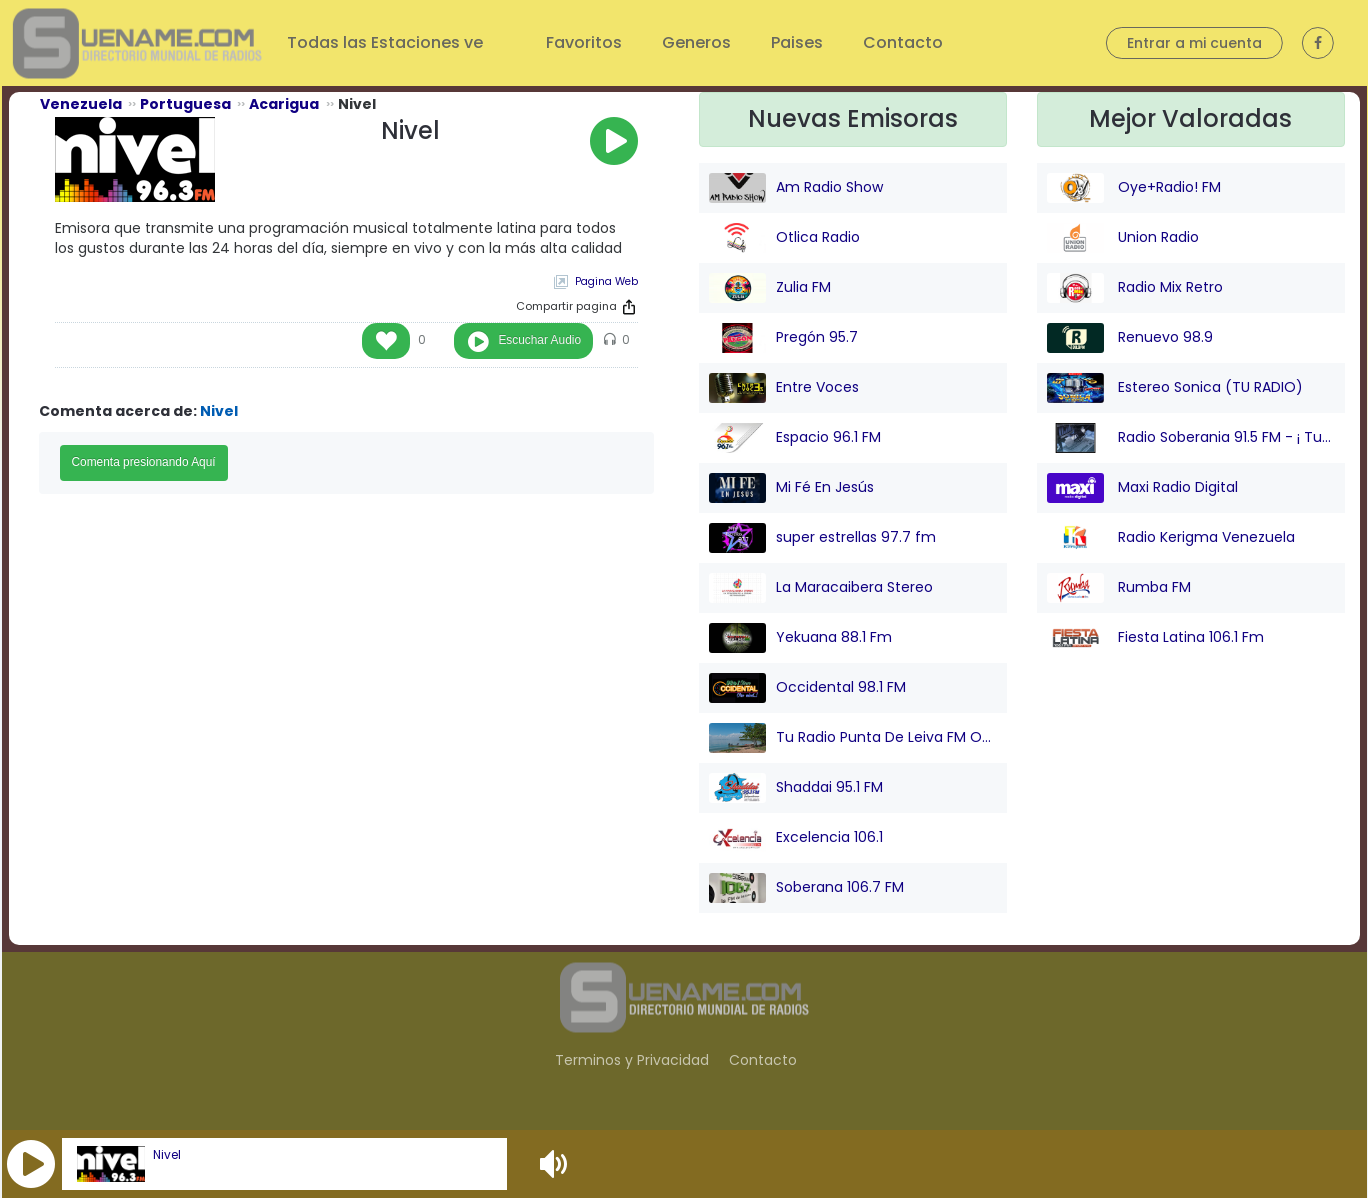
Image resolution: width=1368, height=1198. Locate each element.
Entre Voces (784, 388)
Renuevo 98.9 (1130, 338)
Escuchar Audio (539, 340)
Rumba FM (1119, 588)
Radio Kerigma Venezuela (1171, 538)
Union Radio (1123, 238)
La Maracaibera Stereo (821, 588)
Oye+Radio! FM (1134, 188)
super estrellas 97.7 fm (822, 538)
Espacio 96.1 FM (795, 438)
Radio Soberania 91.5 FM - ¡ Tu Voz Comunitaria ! (1191, 438)
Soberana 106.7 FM (806, 888)
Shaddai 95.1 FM (796, 788)
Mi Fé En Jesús (791, 488)
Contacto (903, 42)
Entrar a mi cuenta (1194, 43)
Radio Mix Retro (1135, 288)
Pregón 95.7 (783, 338)
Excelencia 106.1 (796, 838)
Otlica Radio (784, 238)
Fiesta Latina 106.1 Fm (1155, 638)
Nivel (167, 1155)
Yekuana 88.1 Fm (800, 638)
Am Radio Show (796, 188)
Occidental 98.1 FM (807, 688)
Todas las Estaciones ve (387, 42)
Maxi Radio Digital (1142, 488)
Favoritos (584, 42)
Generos (696, 42)
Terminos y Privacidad (632, 1060)
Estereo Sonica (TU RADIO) (1175, 388)
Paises (797, 42)
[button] (31, 1164)
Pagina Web (606, 281)
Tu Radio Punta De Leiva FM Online (853, 738)
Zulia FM (770, 288)
